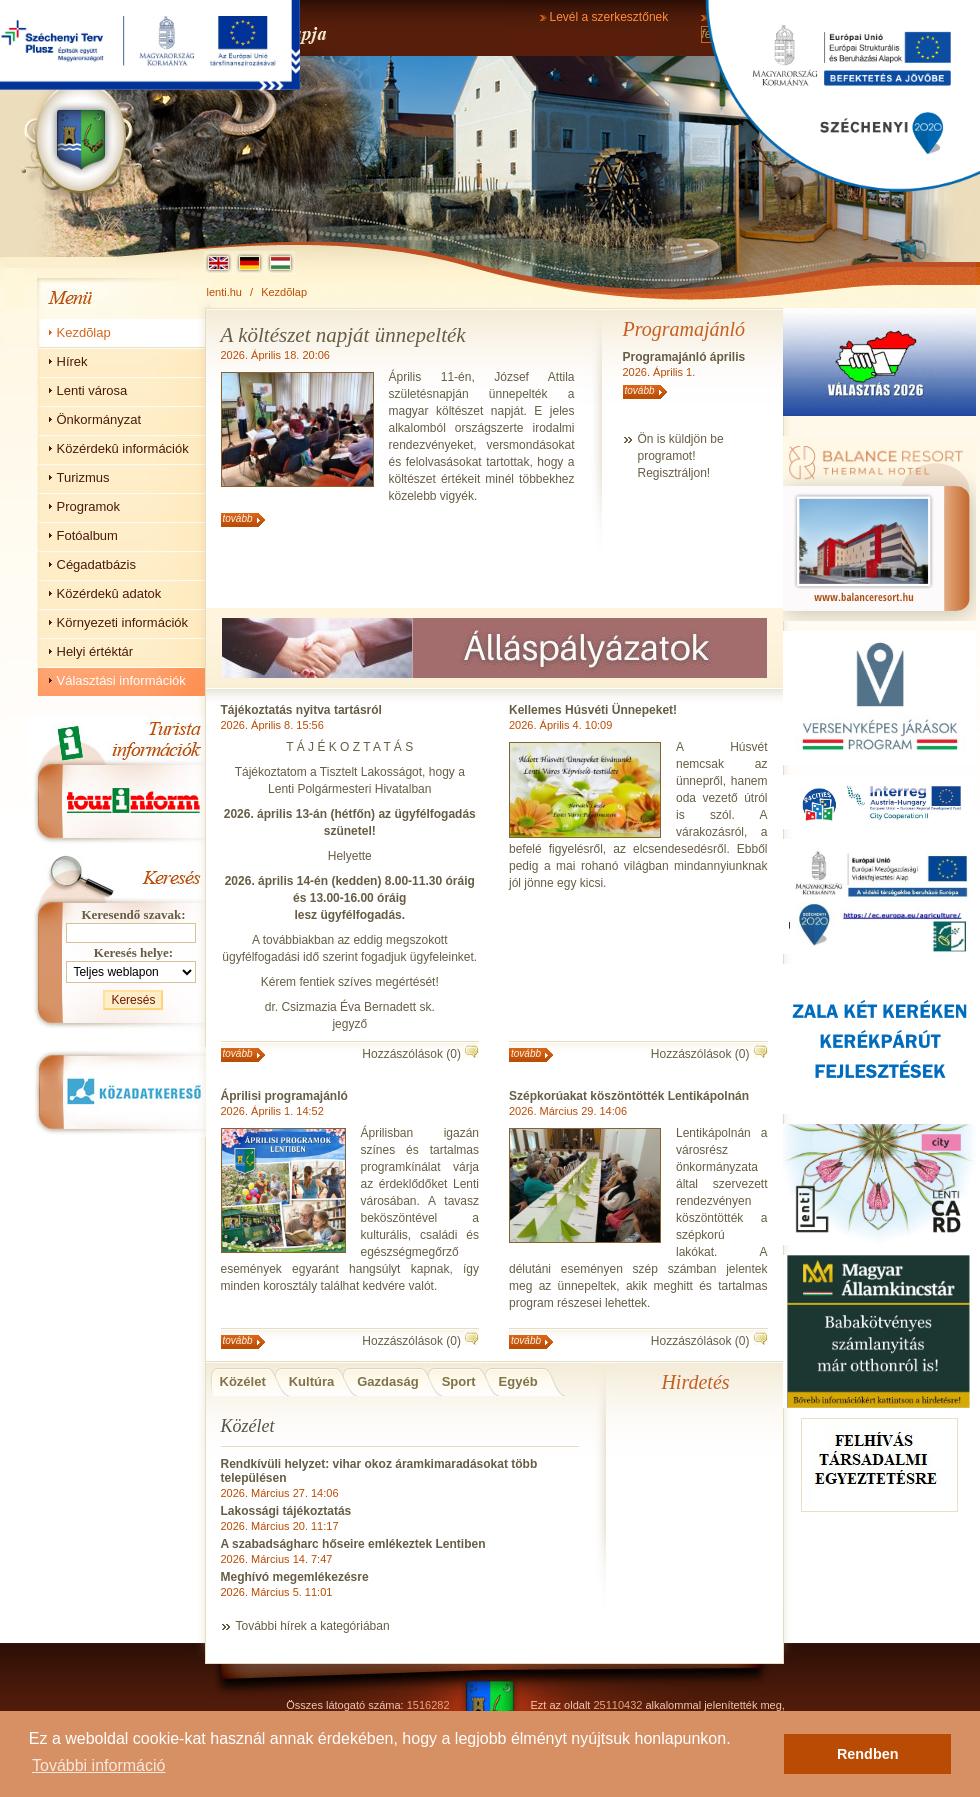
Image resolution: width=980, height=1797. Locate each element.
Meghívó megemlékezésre (295, 1577)
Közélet (243, 1381)
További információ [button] (98, 1765)
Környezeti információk (123, 622)
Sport (459, 1381)
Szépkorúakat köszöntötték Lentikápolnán (629, 1096)
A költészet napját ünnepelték (343, 335)
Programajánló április (684, 357)
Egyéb (518, 1381)
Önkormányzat (99, 419)
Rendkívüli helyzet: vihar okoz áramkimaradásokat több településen (379, 1471)
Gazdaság (387, 1381)
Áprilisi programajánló (284, 1096)
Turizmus (83, 477)
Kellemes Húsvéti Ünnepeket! (593, 710)
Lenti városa (92, 390)
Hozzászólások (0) (411, 1054)
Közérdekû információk (123, 448)
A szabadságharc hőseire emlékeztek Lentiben (353, 1544)
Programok (89, 506)
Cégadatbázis (97, 564)
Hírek (72, 361)
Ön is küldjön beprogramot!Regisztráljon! (681, 456)
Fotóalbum (87, 535)
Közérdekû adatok (109, 593)
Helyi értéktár (95, 651)
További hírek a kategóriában (313, 1626)
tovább (238, 518)
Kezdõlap (284, 292)
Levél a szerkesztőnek (609, 17)
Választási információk (121, 680)
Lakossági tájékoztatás (286, 1511)
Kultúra (312, 1381)
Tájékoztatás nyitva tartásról (301, 710)
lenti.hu (224, 292)
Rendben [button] (868, 1754)
